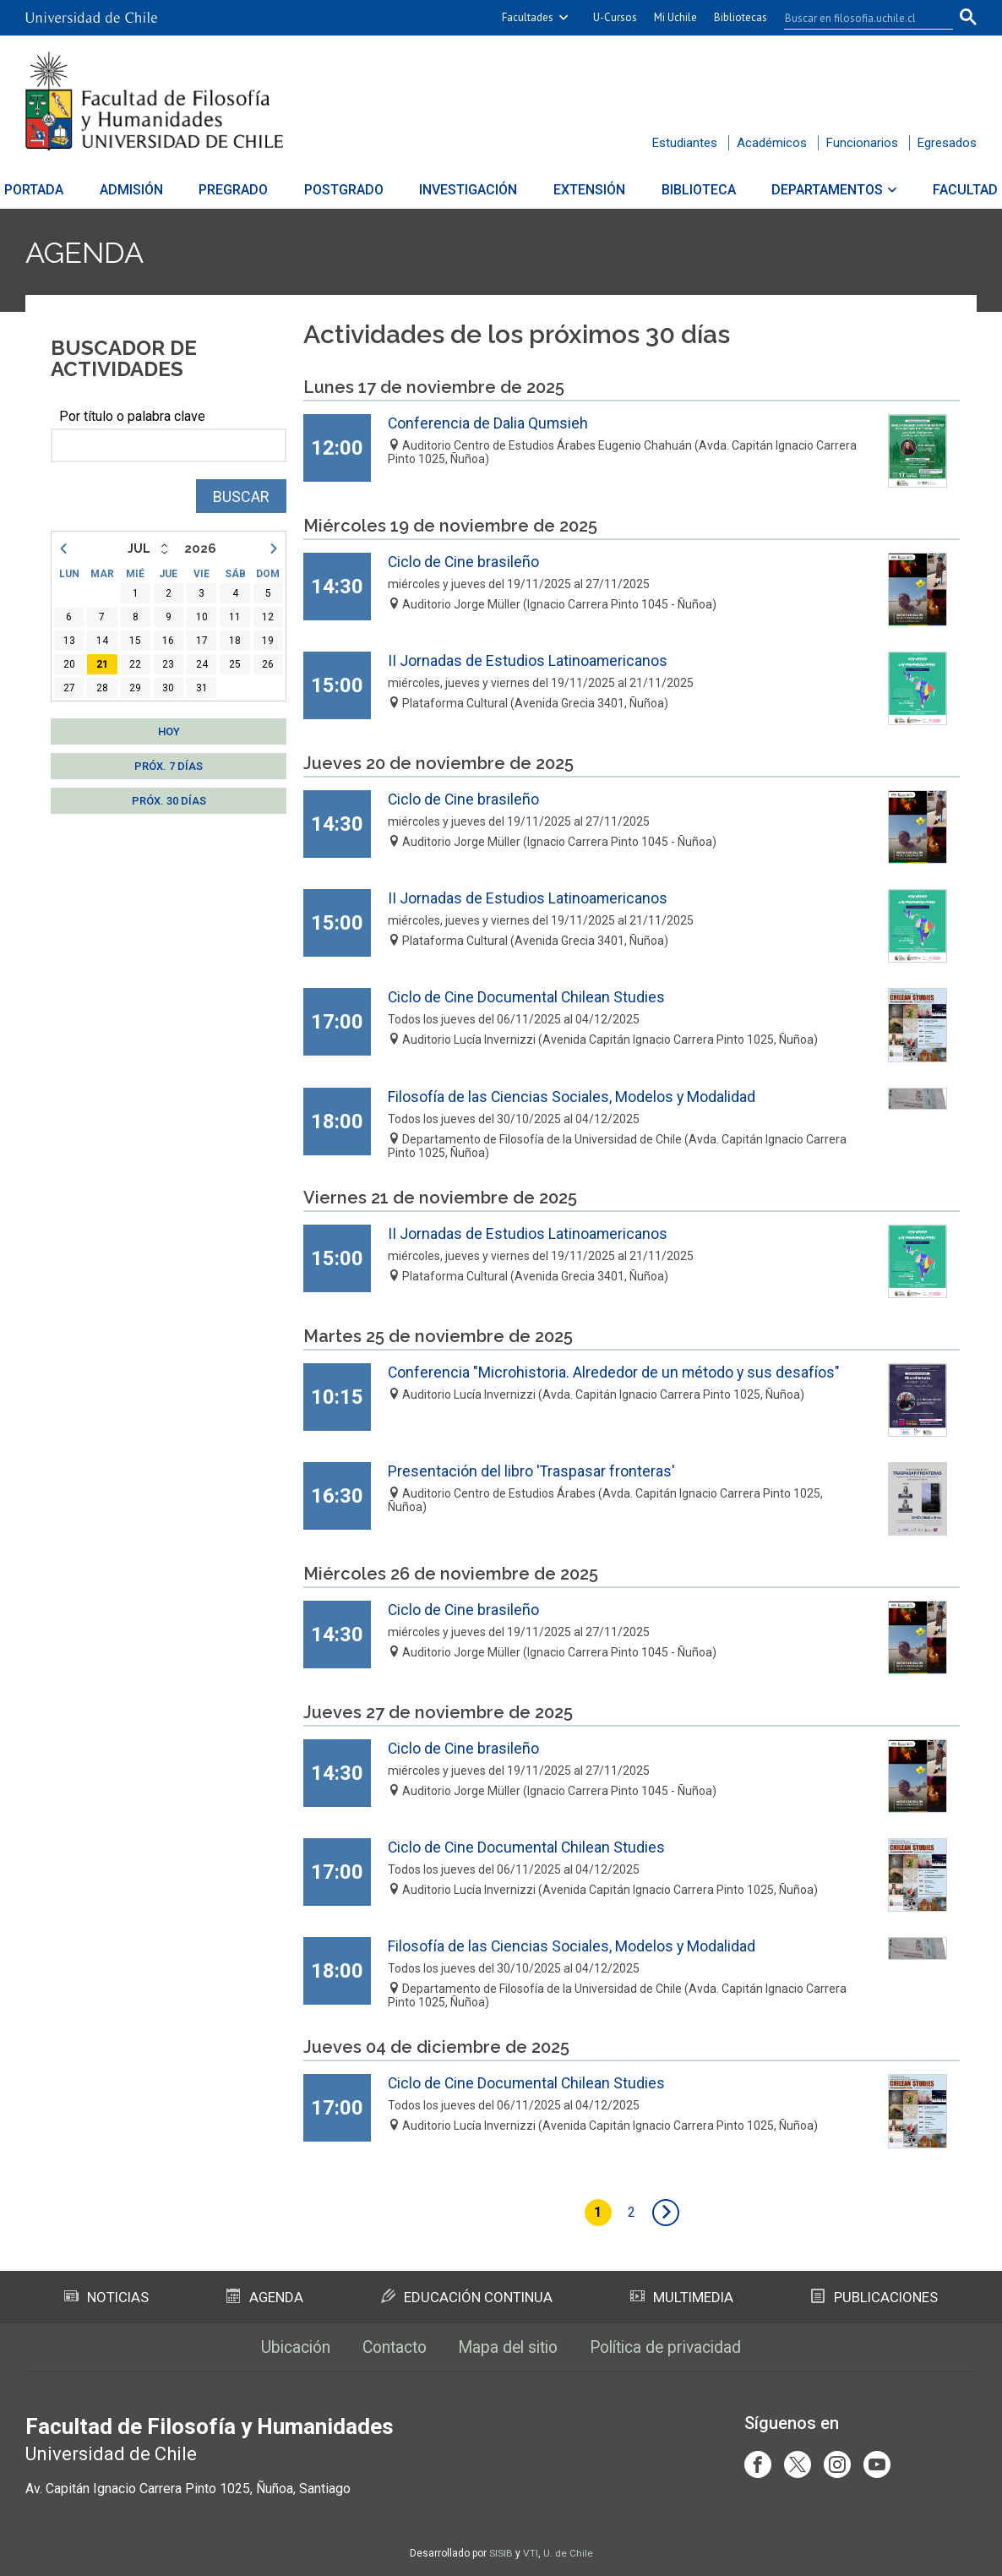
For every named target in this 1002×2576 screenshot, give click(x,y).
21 (102, 664)
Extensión (582, 190)
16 (168, 641)
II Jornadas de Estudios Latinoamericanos (528, 660)
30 (168, 688)
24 (202, 664)
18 (235, 641)
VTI (530, 2553)
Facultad (939, 190)
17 (202, 641)
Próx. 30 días (169, 800)
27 (69, 688)
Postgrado (350, 190)
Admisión (150, 190)
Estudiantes (684, 142)
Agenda (87, 252)
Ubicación (285, 2346)
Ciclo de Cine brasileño (464, 561)
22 (135, 664)
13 (69, 641)
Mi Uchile (675, 17)
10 (202, 617)
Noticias (106, 2295)
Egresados (947, 142)
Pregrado (246, 190)
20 (69, 664)
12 (268, 617)
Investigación (469, 190)
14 (102, 641)
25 (235, 664)
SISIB (501, 2553)
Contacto (388, 2346)
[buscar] (858, 17)
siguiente (666, 2213)
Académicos (772, 142)
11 (235, 617)
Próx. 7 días (168, 766)
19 (268, 641)
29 (135, 688)
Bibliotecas (740, 17)
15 (135, 641)
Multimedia (681, 2295)
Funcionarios (862, 142)
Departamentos (807, 190)
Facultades (527, 17)
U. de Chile (568, 2553)
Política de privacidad (673, 2346)
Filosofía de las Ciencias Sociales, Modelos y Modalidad (572, 1096)
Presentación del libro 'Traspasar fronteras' (532, 1471)
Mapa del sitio (508, 2346)
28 (102, 688)
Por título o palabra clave (132, 416)
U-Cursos (615, 17)
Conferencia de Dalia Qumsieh (489, 423)
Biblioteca (685, 190)
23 (168, 664)
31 (202, 688)
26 (268, 664)
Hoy (169, 731)
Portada (60, 190)
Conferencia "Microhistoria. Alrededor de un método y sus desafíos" (615, 1372)
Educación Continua (466, 2295)
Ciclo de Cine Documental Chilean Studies (528, 997)
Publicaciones (874, 2295)
